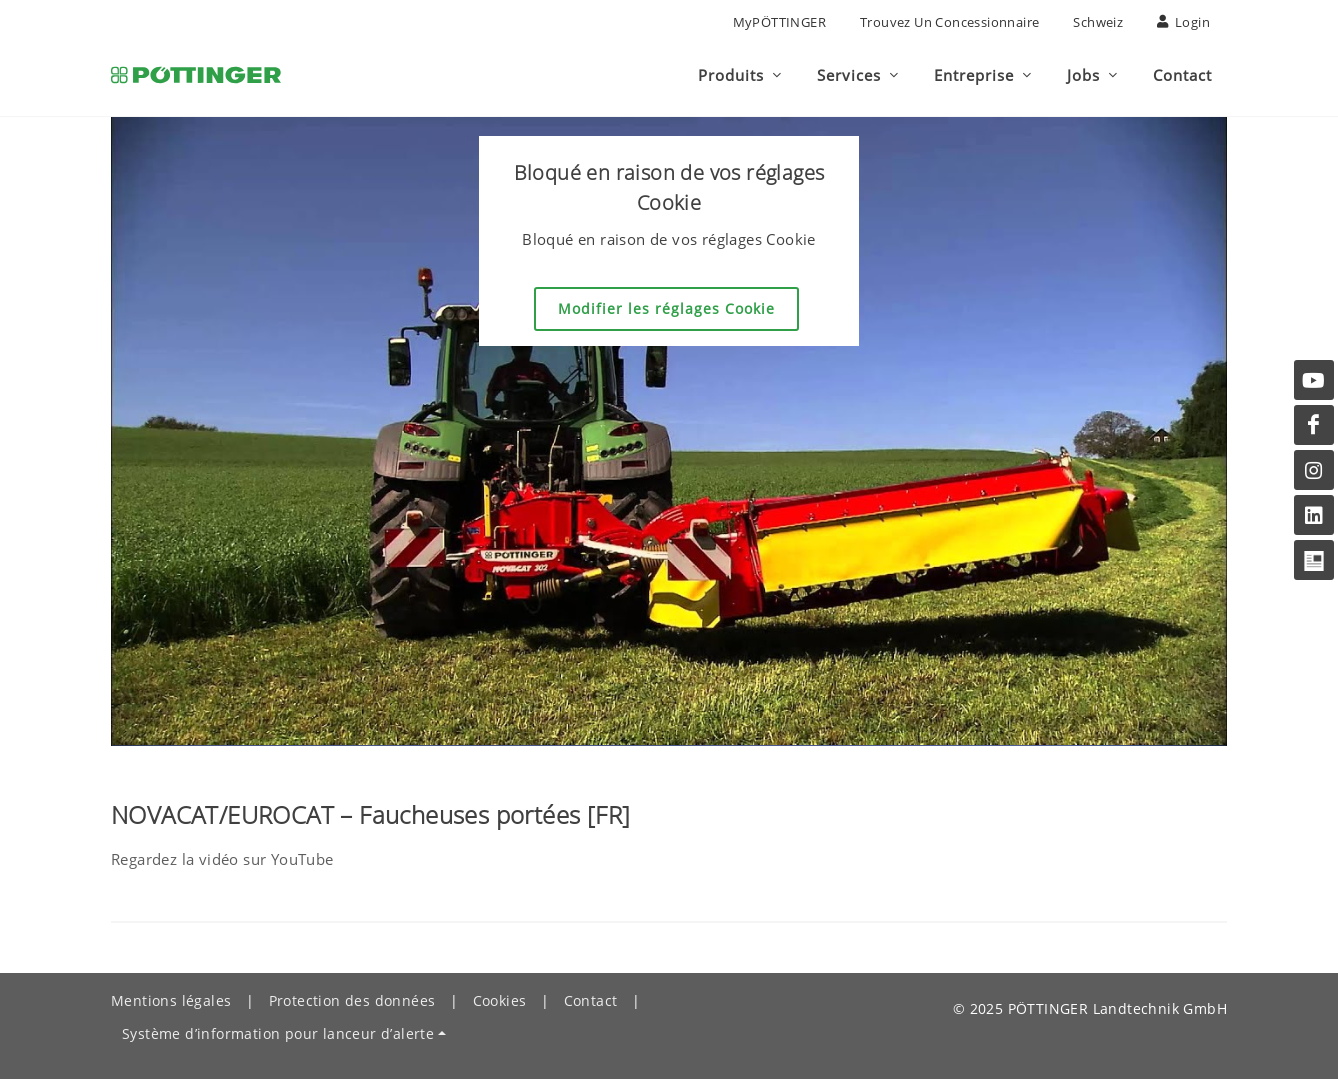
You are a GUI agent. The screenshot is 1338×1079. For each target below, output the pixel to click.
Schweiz (1098, 22)
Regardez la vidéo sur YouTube (222, 859)
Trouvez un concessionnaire (949, 22)
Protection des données (352, 1000)
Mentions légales (171, 1000)
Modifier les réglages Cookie (666, 308)
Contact (591, 1000)
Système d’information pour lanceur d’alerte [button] (278, 1033)
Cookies (500, 1000)
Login (1183, 22)
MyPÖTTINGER (779, 22)
